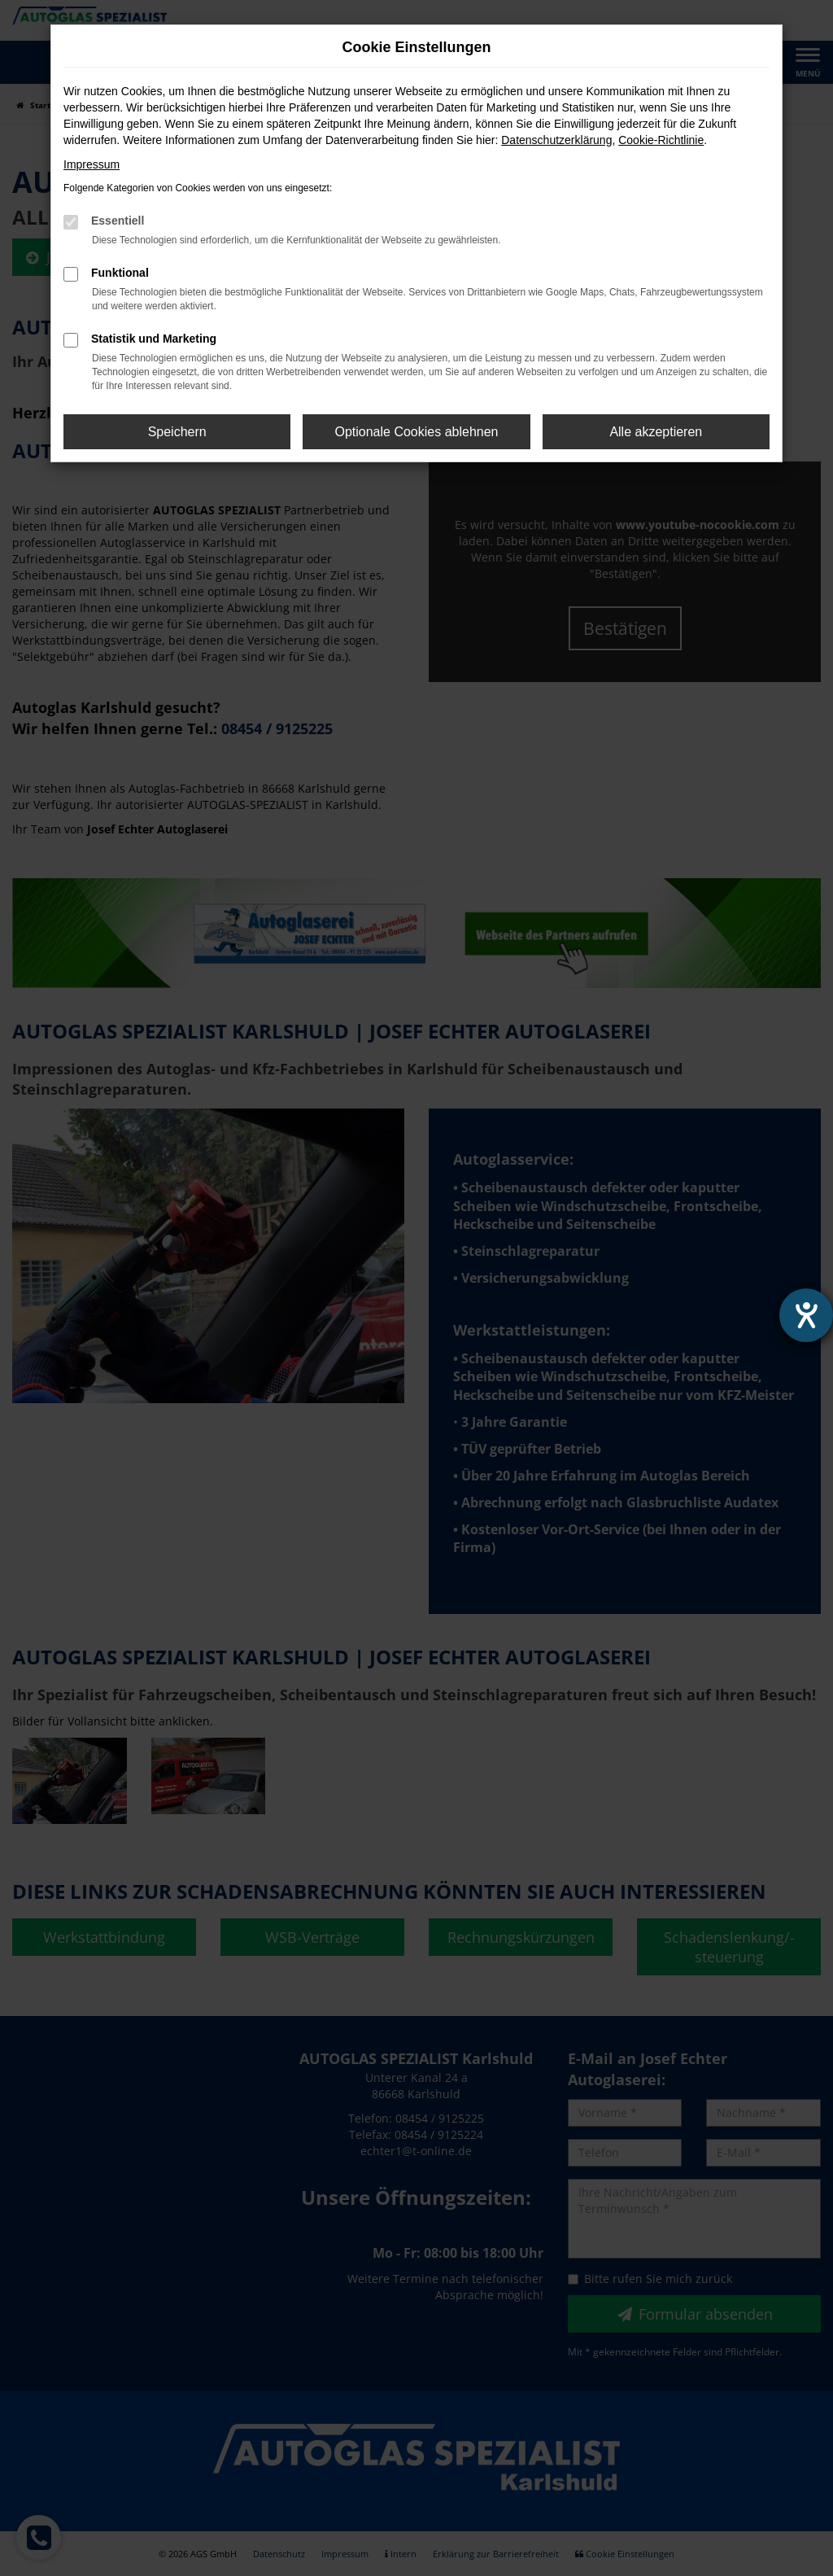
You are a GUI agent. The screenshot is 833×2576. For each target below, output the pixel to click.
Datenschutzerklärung (556, 140)
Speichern (177, 432)
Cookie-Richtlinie (661, 140)
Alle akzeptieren (655, 432)
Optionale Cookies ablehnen (416, 432)
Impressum (91, 164)
